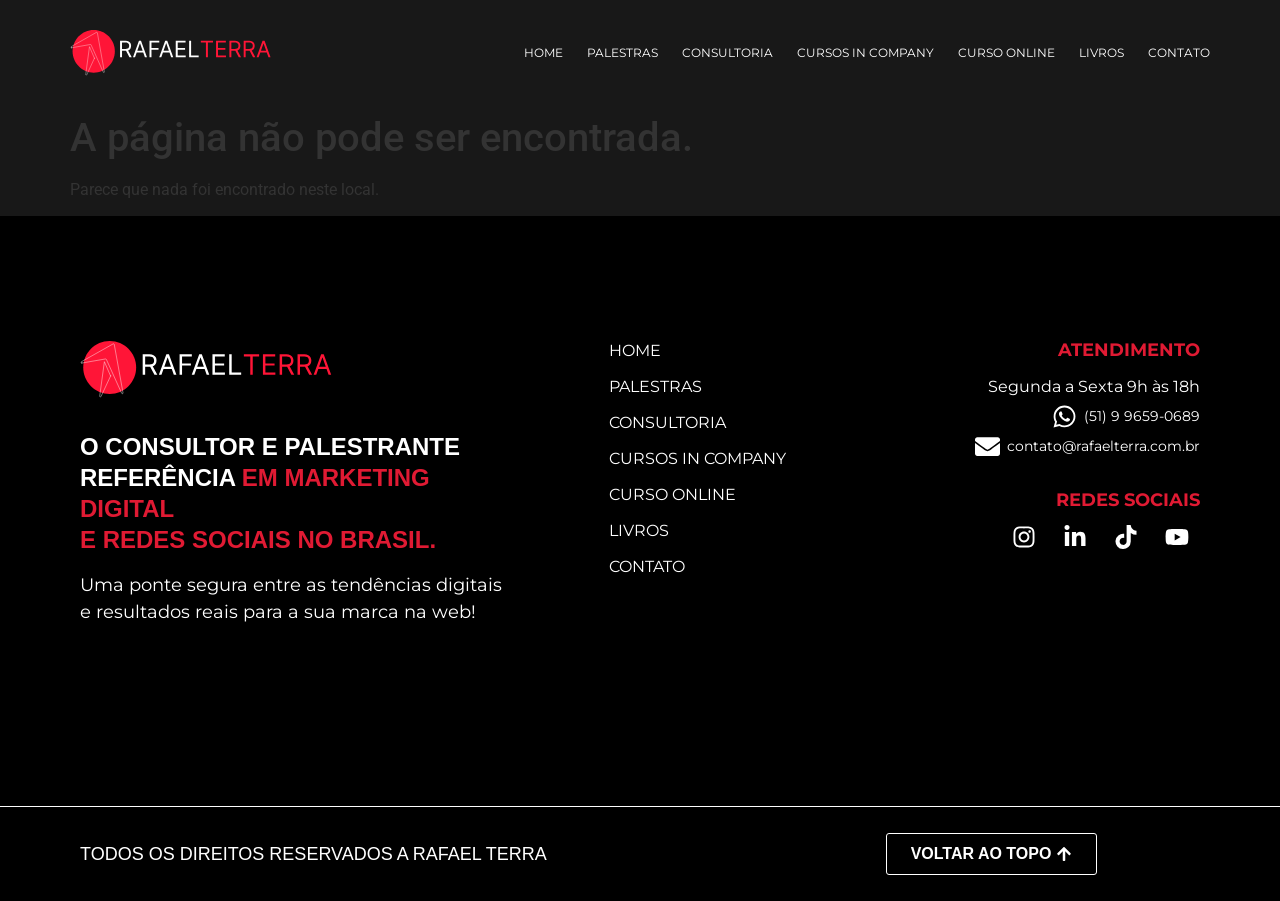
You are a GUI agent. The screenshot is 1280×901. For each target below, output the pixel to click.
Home (543, 52)
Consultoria (727, 52)
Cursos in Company (865, 52)
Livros (1101, 52)
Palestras (622, 52)
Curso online (1006, 52)
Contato (1179, 52)
